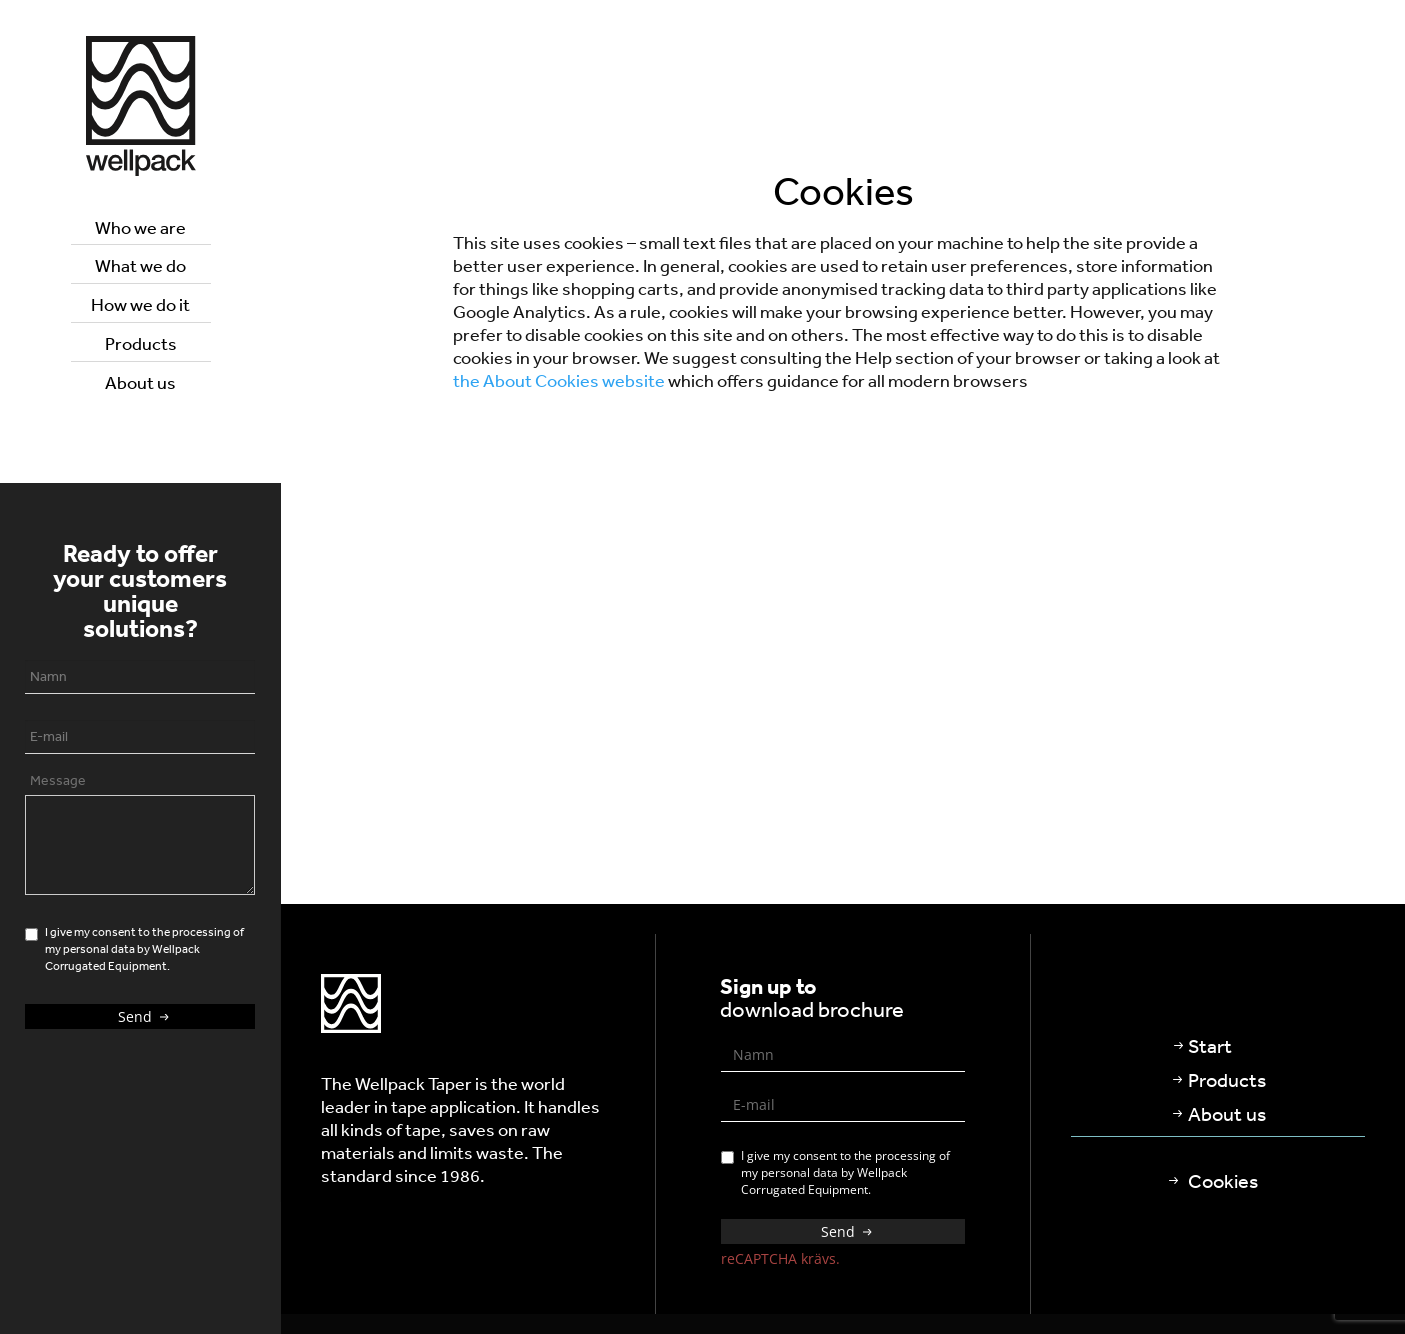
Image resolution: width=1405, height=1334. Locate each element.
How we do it (140, 304)
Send (145, 1016)
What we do (140, 265)
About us (140, 382)
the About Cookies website (559, 380)
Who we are (140, 227)
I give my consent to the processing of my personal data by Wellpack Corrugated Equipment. (835, 1172)
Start (1210, 1045)
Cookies (1223, 1180)
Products (141, 343)
